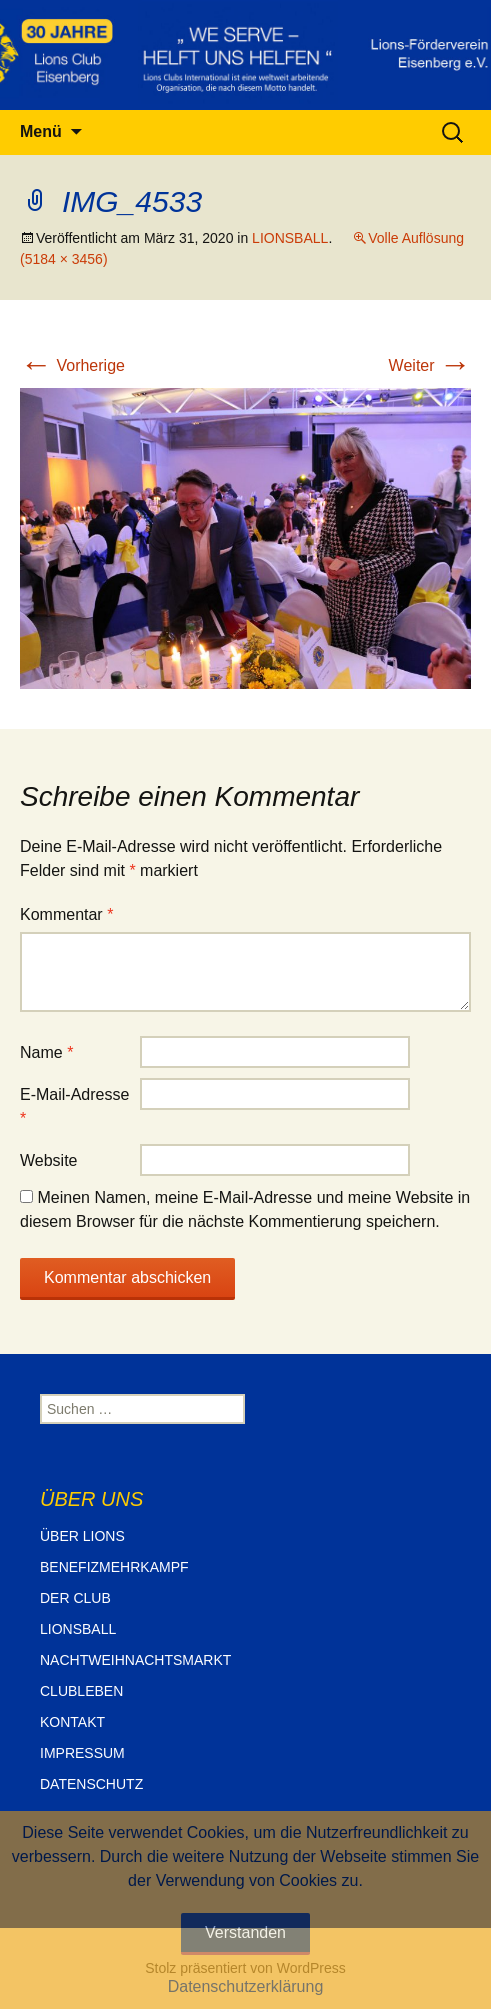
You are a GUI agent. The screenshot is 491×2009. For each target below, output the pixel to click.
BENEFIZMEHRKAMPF (114, 1567)
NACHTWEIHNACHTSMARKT (135, 1660)
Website (49, 1160)
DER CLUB (75, 1598)
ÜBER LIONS (82, 1536)
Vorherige (72, 365)
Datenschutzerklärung (246, 1986)
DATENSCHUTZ (91, 1784)
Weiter (430, 365)
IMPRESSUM (82, 1753)
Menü (41, 131)
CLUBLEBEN (81, 1691)
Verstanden (245, 1932)
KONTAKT (72, 1722)
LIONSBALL (290, 238)
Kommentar (66, 914)
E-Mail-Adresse (74, 1106)
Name (46, 1052)
